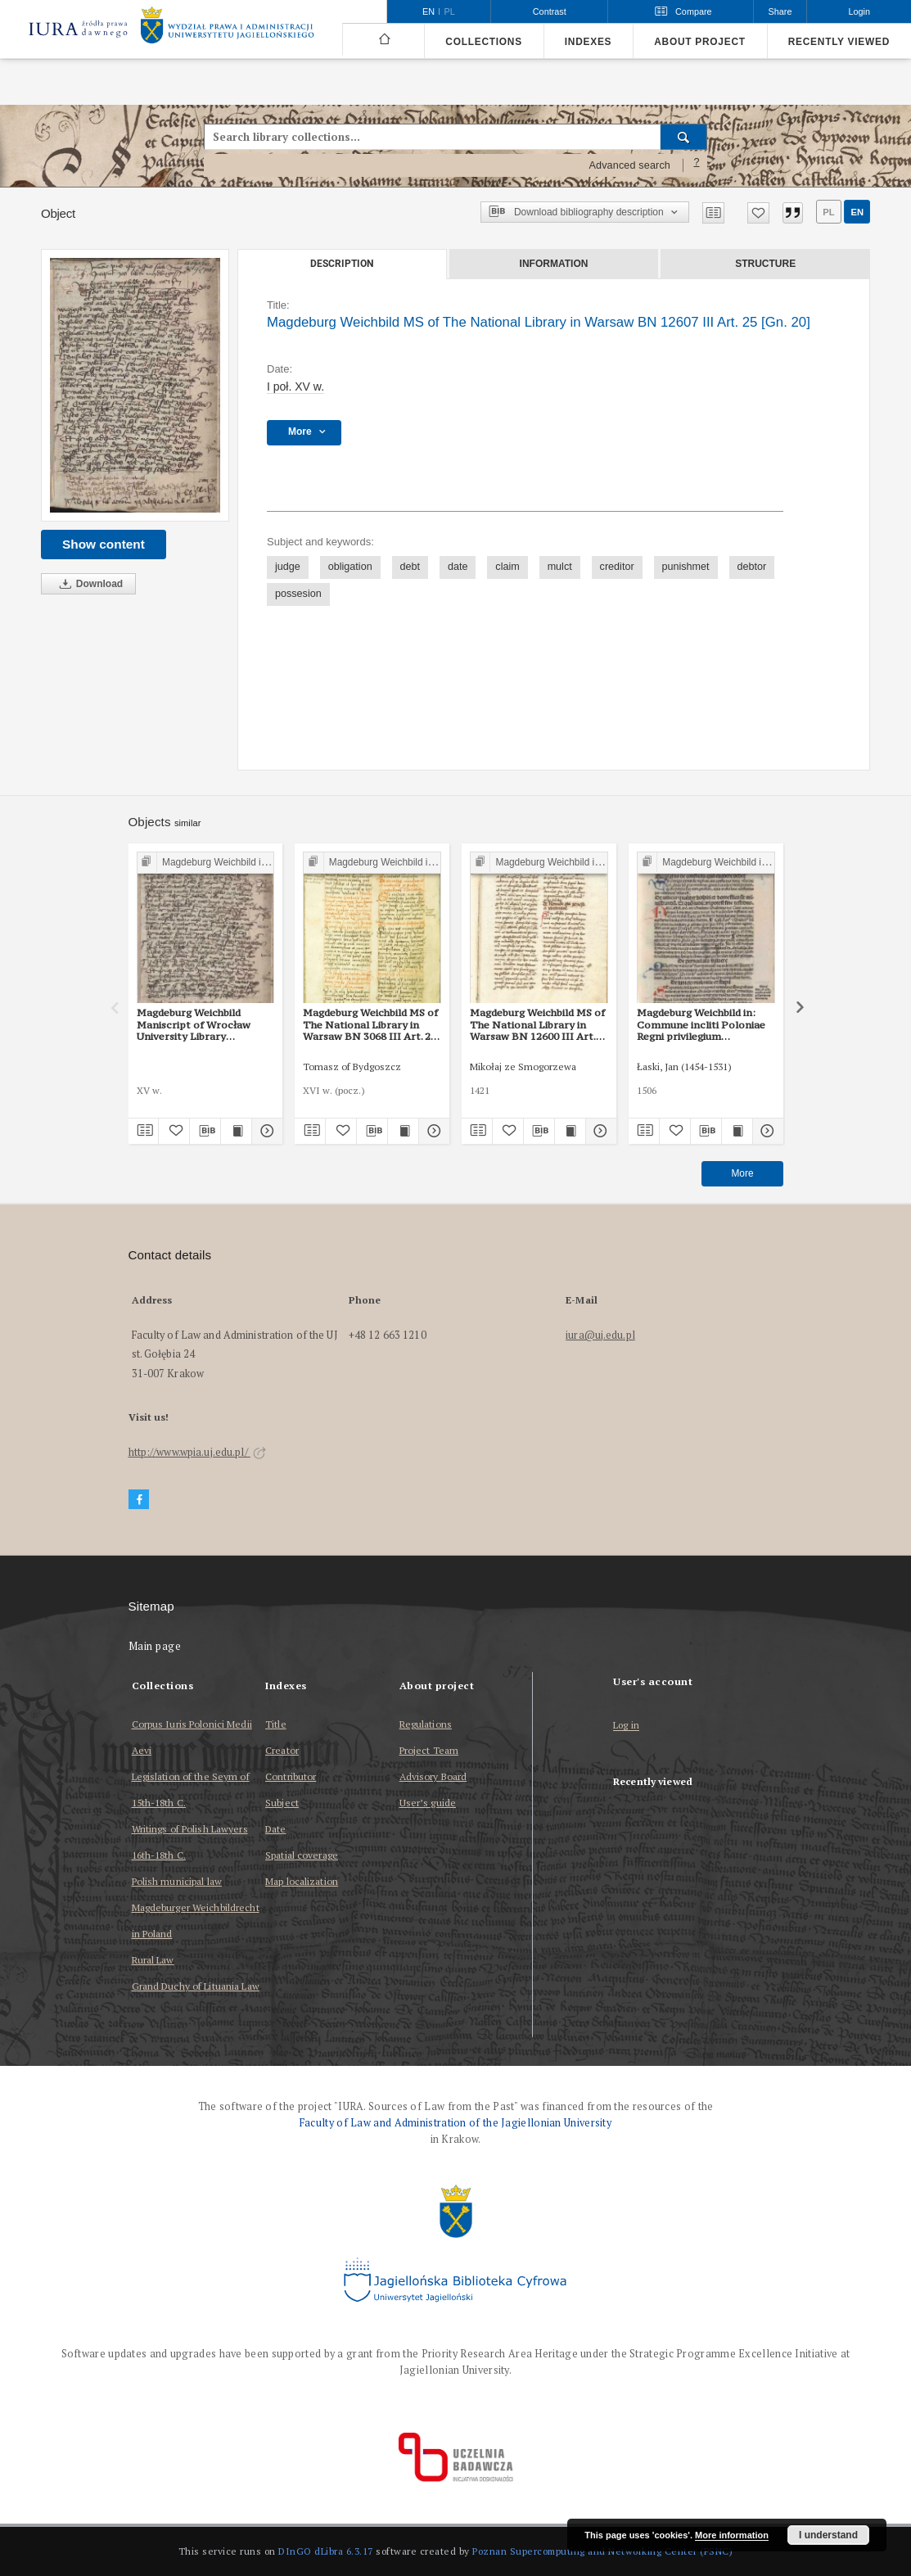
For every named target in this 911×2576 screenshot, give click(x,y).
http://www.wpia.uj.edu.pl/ (197, 1452)
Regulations (425, 1724)
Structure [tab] (765, 263)
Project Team (428, 1750)
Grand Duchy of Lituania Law (195, 1986)
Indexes (588, 41)
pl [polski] (449, 11)
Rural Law (153, 1960)
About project (700, 41)
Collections (483, 41)
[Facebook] (139, 1500)
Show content (103, 544)
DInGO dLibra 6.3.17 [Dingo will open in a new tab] (325, 2551)
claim (507, 566)
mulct (560, 566)
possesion (298, 593)
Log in (626, 1725)
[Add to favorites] (758, 213)
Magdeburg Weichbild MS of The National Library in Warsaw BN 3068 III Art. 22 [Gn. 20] (370, 1024)
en (857, 212)
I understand (828, 2535)
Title (275, 1724)
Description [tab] (341, 263)
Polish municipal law (177, 1881)
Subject (282, 1802)
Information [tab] (554, 263)
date (458, 566)
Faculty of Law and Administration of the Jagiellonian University (455, 2123)
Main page (155, 1646)
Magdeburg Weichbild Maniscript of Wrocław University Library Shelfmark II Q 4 (193, 1024)
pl (828, 212)
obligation (350, 566)
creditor (617, 566)
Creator (282, 1750)
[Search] (684, 137)
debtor (752, 566)
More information (732, 2535)
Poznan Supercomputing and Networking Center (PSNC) (602, 2551)
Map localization (301, 1881)
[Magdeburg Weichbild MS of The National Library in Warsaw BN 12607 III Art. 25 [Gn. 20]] (135, 385)
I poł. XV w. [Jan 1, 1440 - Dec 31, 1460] (295, 386)
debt (410, 566)
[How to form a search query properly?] (696, 165)
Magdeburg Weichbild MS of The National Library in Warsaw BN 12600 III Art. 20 (537, 1024)
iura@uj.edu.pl (600, 1335)
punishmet (686, 566)
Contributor (290, 1776)
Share (780, 11)
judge (287, 566)
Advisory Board (433, 1776)
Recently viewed (839, 41)
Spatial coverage (301, 1855)
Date (275, 1829)
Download (88, 584)
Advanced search (629, 165)
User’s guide (427, 1802)
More (742, 1173)
